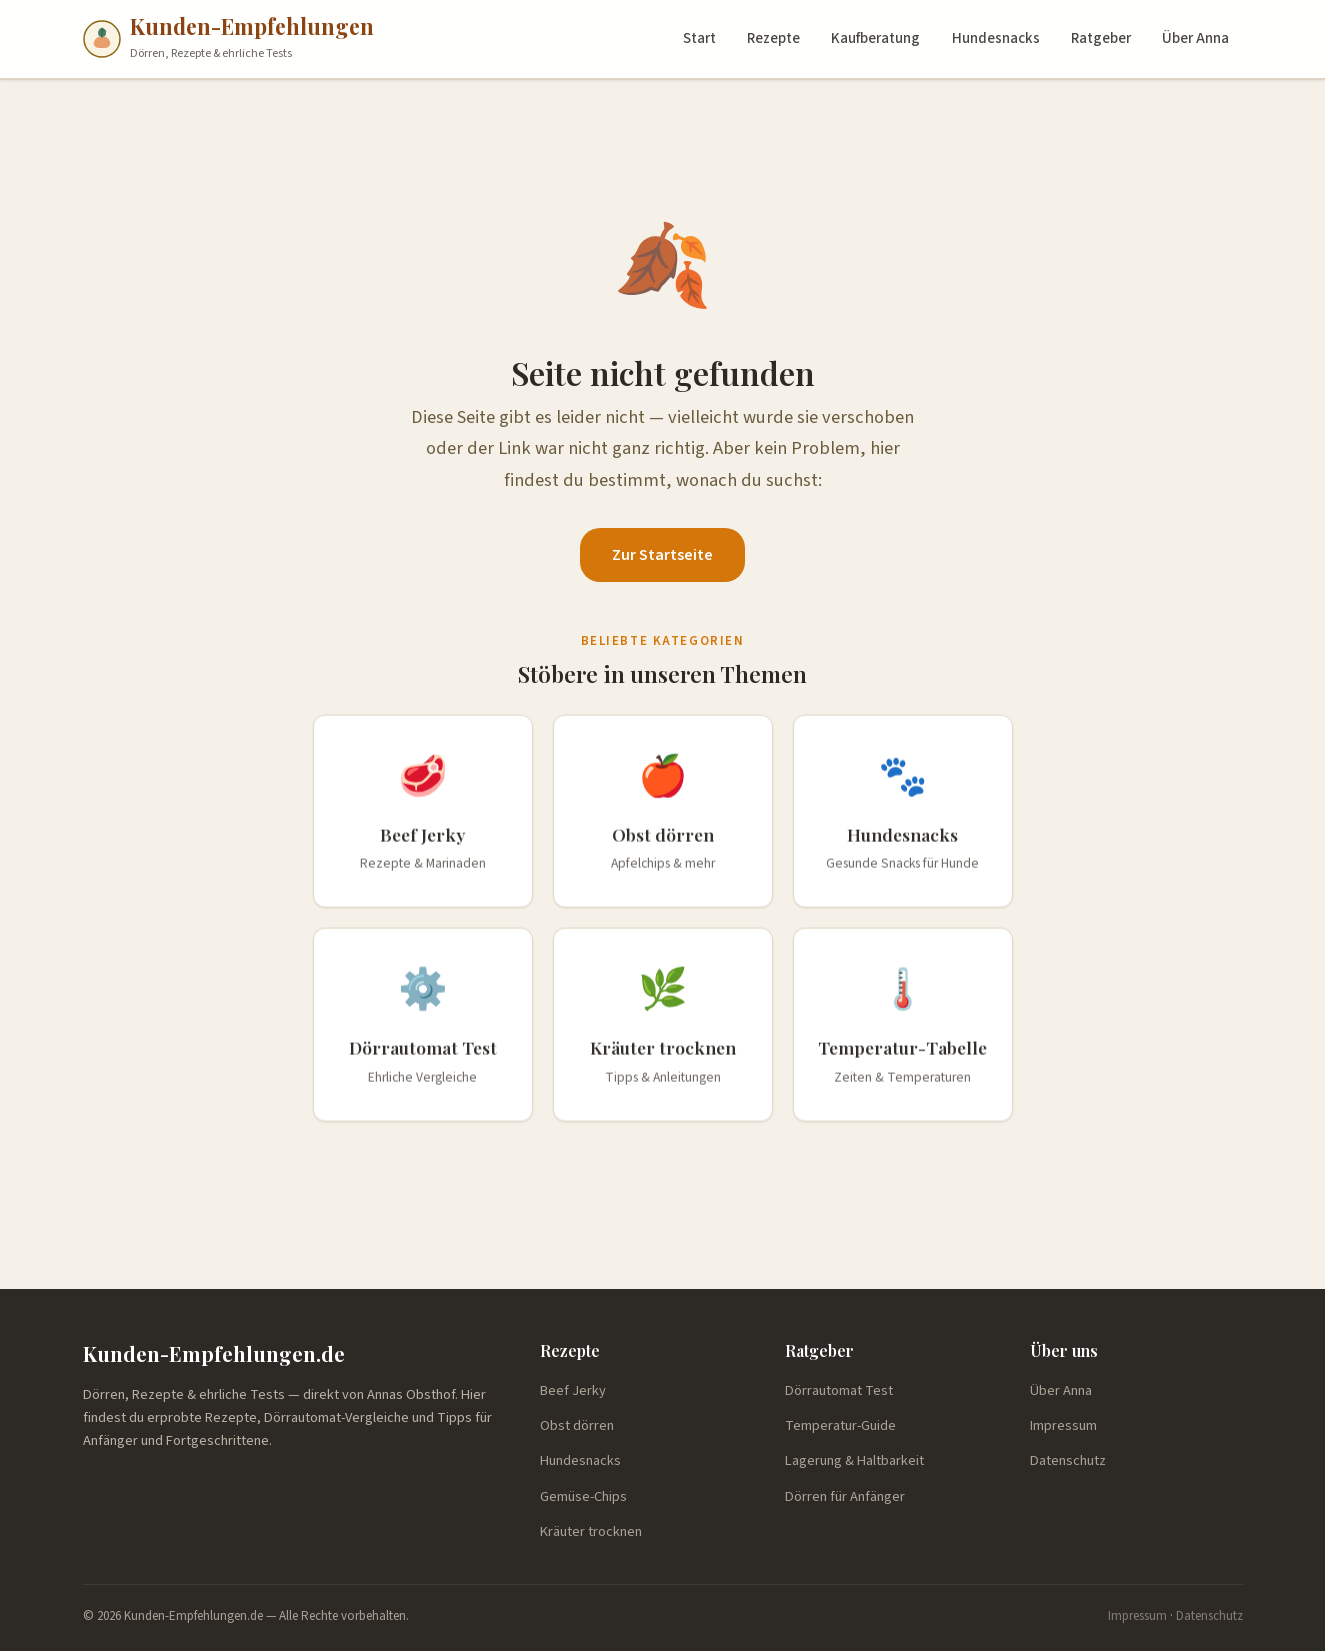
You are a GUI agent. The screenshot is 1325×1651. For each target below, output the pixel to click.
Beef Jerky (573, 1390)
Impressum (1063, 1425)
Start (699, 38)
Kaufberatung (875, 38)
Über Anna (1195, 38)
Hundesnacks (996, 38)
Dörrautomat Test (839, 1390)
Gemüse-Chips (583, 1496)
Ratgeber (1101, 38)
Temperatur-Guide (840, 1425)
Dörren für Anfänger (845, 1496)
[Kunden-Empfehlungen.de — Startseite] (229, 39)
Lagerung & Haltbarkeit (854, 1460)
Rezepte (773, 38)
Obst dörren (577, 1425)
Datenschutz (1068, 1460)
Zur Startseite (662, 555)
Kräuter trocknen (591, 1531)
